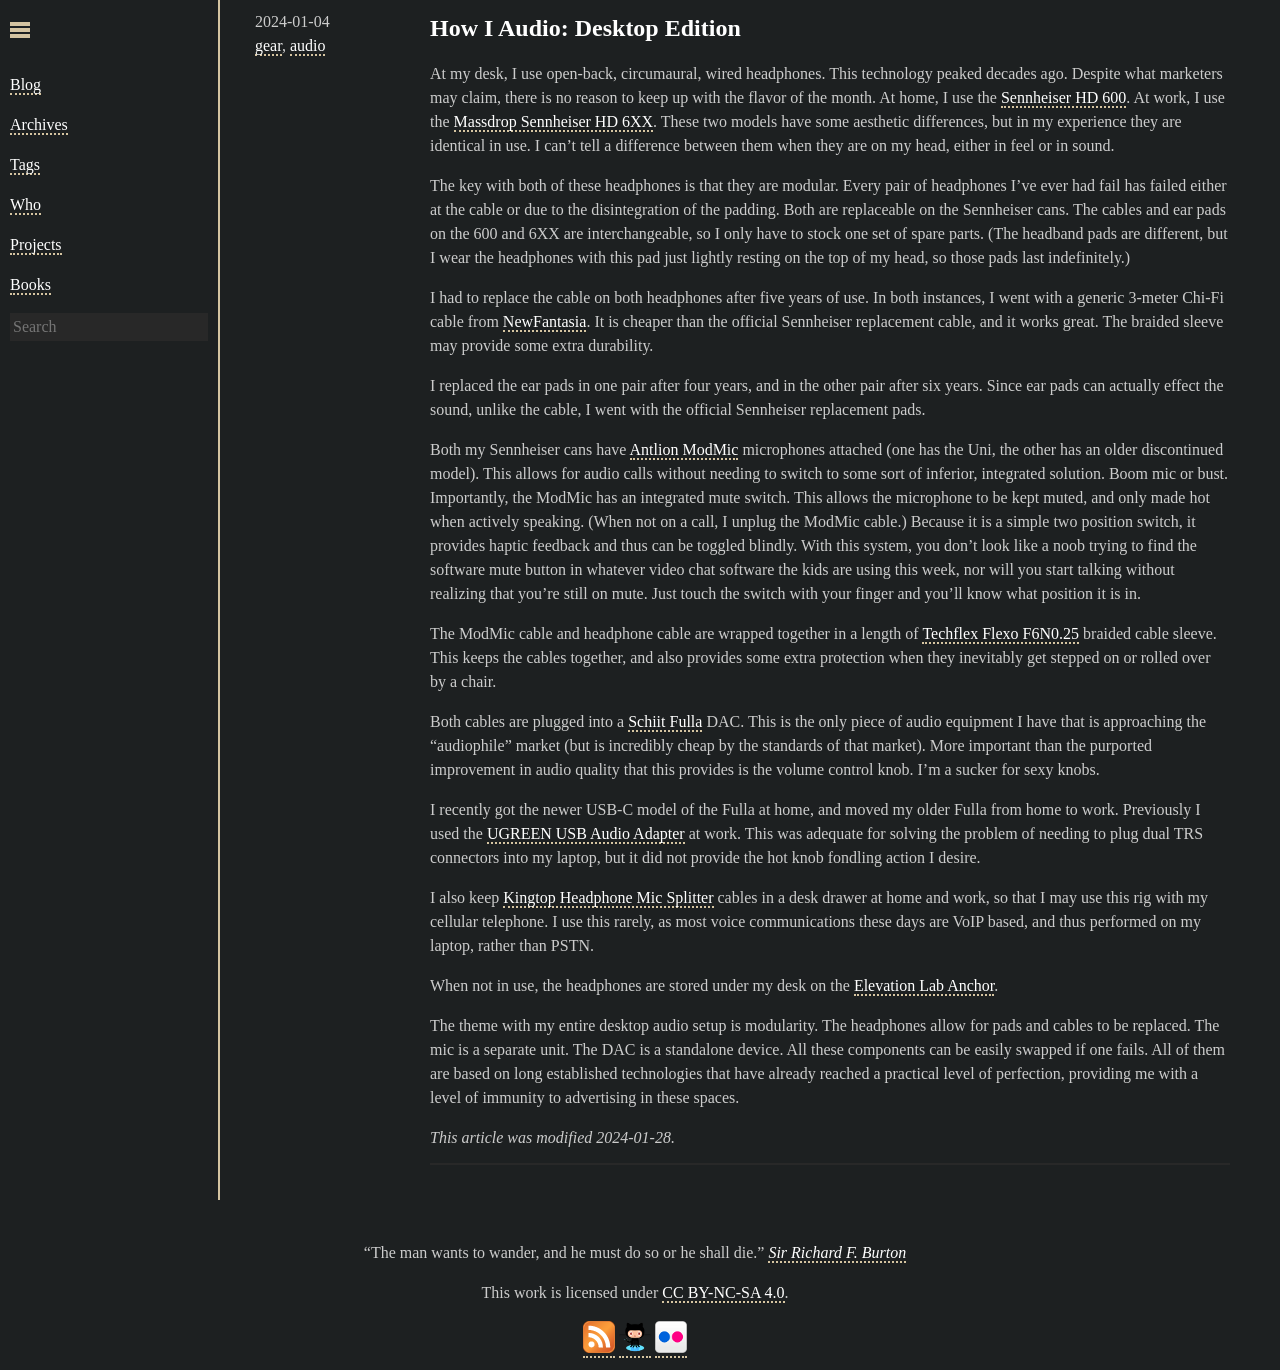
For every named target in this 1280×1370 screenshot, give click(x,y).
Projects (36, 244)
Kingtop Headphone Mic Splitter (608, 897)
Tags (25, 164)
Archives (39, 124)
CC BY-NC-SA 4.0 (723, 1292)
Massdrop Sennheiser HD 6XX (554, 121)
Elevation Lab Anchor (924, 985)
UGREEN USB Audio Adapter (586, 833)
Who (25, 204)
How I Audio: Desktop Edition (585, 28)
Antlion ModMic (684, 449)
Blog (25, 84)
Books (30, 284)
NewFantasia (545, 321)
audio (308, 45)
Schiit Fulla (665, 721)
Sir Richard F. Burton (837, 1252)
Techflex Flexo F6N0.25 (1000, 633)
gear (268, 45)
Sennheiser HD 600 (1063, 97)
